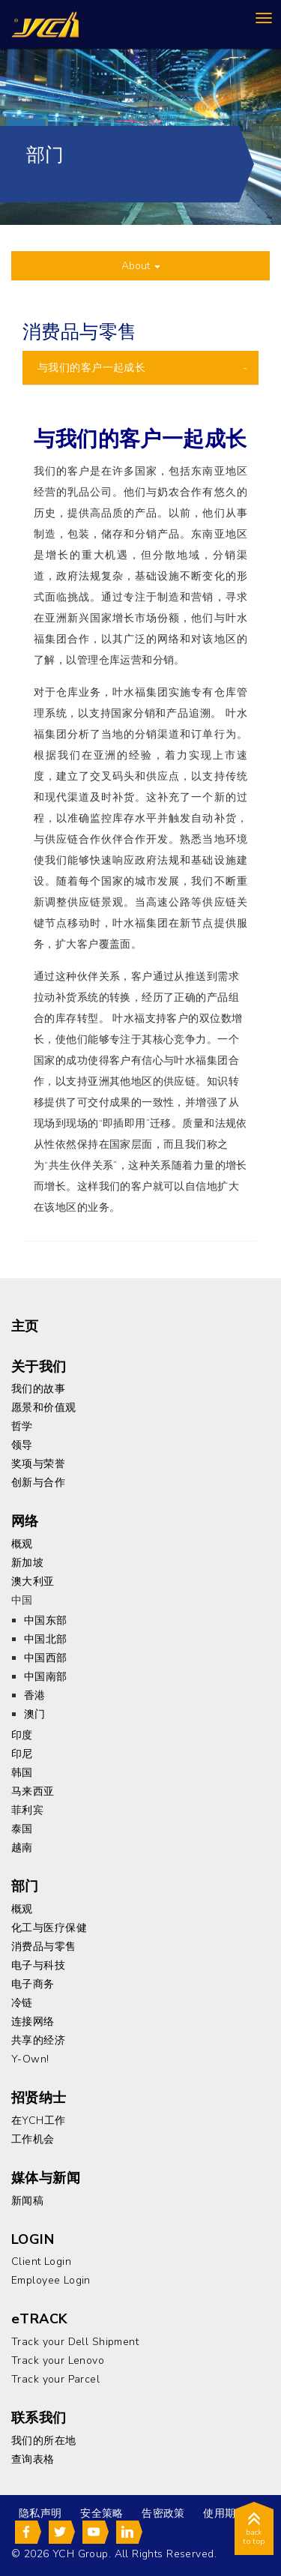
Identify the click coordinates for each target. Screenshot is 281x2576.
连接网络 (33, 2021)
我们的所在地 (43, 2441)
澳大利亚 (33, 1581)
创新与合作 (38, 1482)
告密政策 (163, 2513)
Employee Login (51, 2280)
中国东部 (45, 1620)
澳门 (35, 1714)
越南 (22, 1848)
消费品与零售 (43, 1946)
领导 (22, 1445)
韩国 (22, 1773)
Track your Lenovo (57, 2360)
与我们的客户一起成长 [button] (91, 368)
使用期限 (225, 2513)
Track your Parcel (55, 2379)
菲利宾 (27, 1810)
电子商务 (33, 1984)
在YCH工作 (38, 2120)
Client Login (41, 2261)
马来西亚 (33, 1791)
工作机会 (33, 2139)
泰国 (22, 1829)
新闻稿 (27, 2201)
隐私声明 (40, 2513)
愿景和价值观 (43, 1407)
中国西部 (45, 1658)
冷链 (22, 2003)
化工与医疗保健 (49, 1928)
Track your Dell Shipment (75, 2342)
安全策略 (102, 2513)
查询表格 (33, 2459)
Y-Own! (30, 2059)
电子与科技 (38, 1965)
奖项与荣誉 (38, 1464)
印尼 (22, 1754)
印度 (22, 1735)
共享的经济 (38, 2040)
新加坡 (27, 1563)
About (140, 266)
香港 (35, 1695)
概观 (22, 1544)
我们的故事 (38, 1389)
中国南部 (45, 1677)
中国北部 (45, 1639)
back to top (254, 2531)
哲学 (22, 1426)
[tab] (140, 368)
